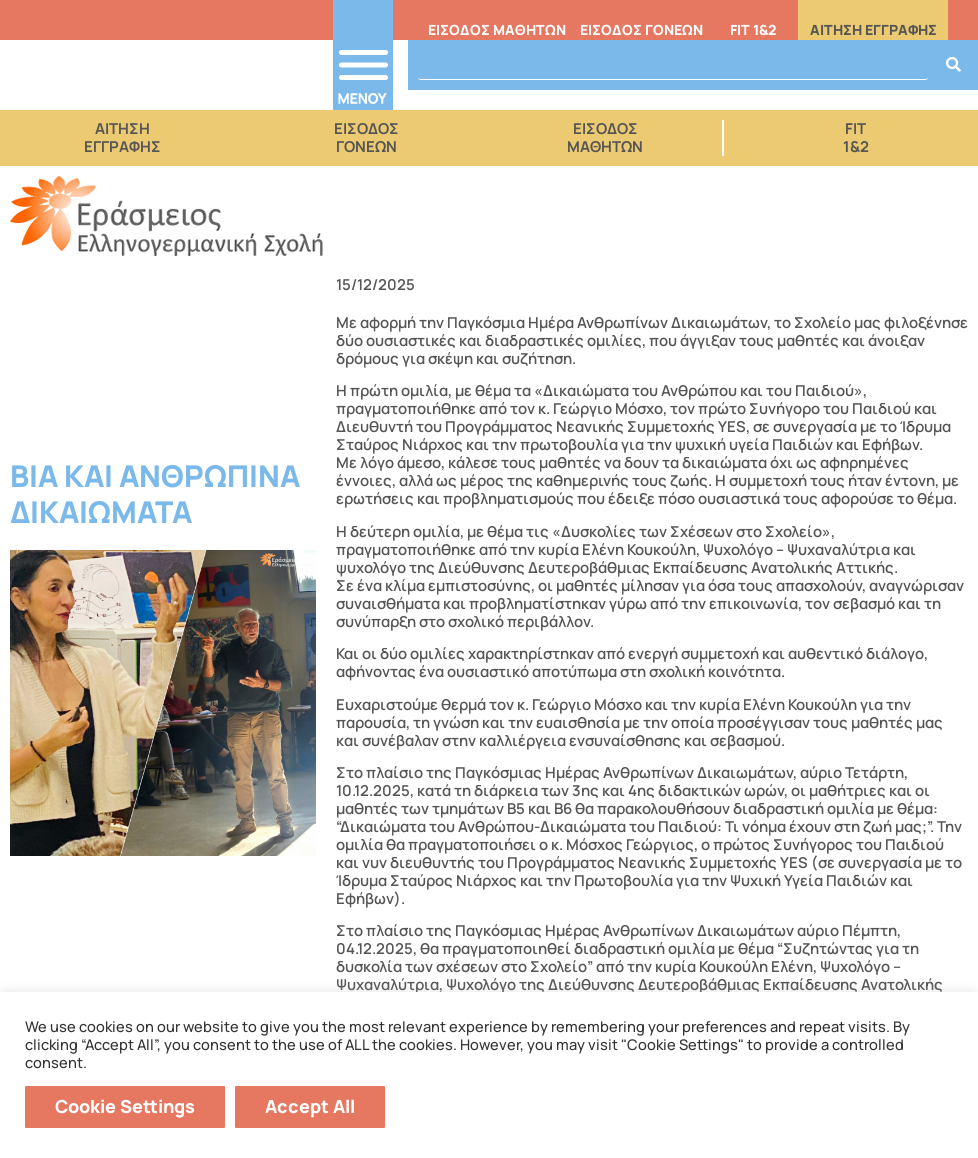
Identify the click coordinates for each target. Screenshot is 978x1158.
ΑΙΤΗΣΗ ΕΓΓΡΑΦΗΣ (873, 29)
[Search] (953, 65)
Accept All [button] (310, 1106)
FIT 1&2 (753, 29)
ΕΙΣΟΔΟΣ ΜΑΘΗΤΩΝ (497, 29)
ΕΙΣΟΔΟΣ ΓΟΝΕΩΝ (641, 29)
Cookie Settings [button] (125, 1106)
